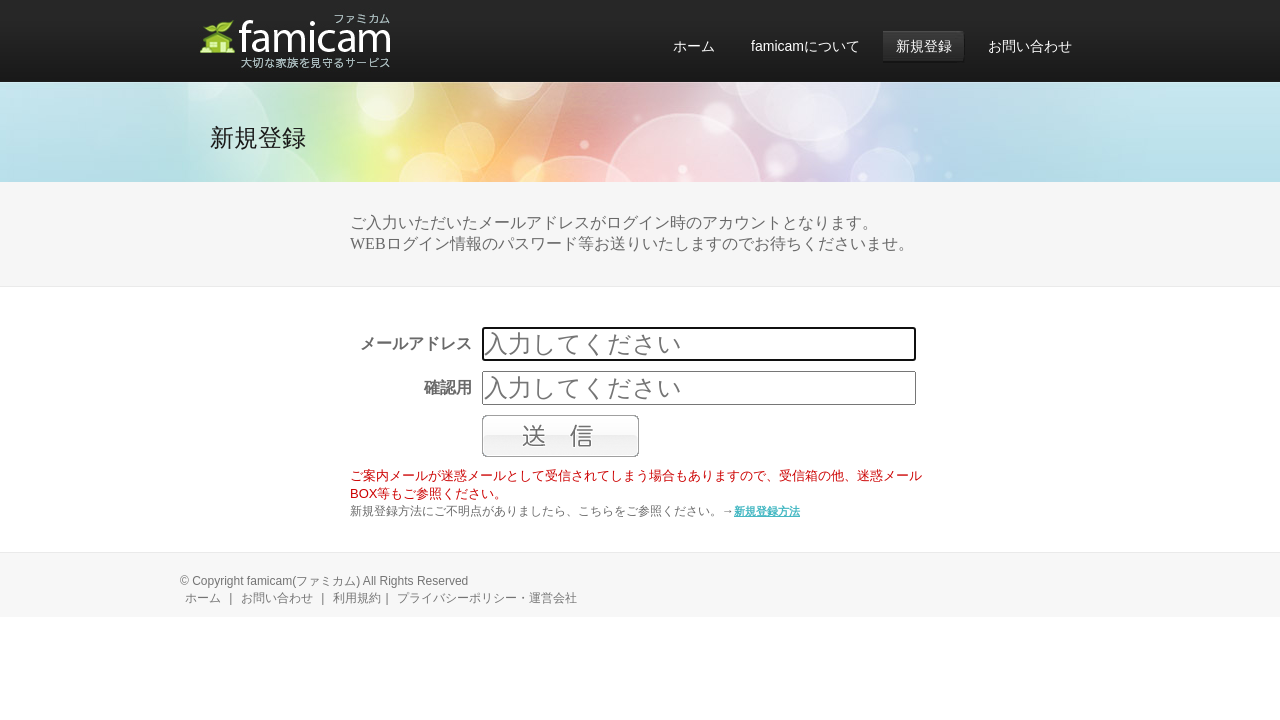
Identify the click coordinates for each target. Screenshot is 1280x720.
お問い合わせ (277, 598)
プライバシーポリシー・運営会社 (487, 598)
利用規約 (357, 598)
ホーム (203, 598)
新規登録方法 (767, 511)
